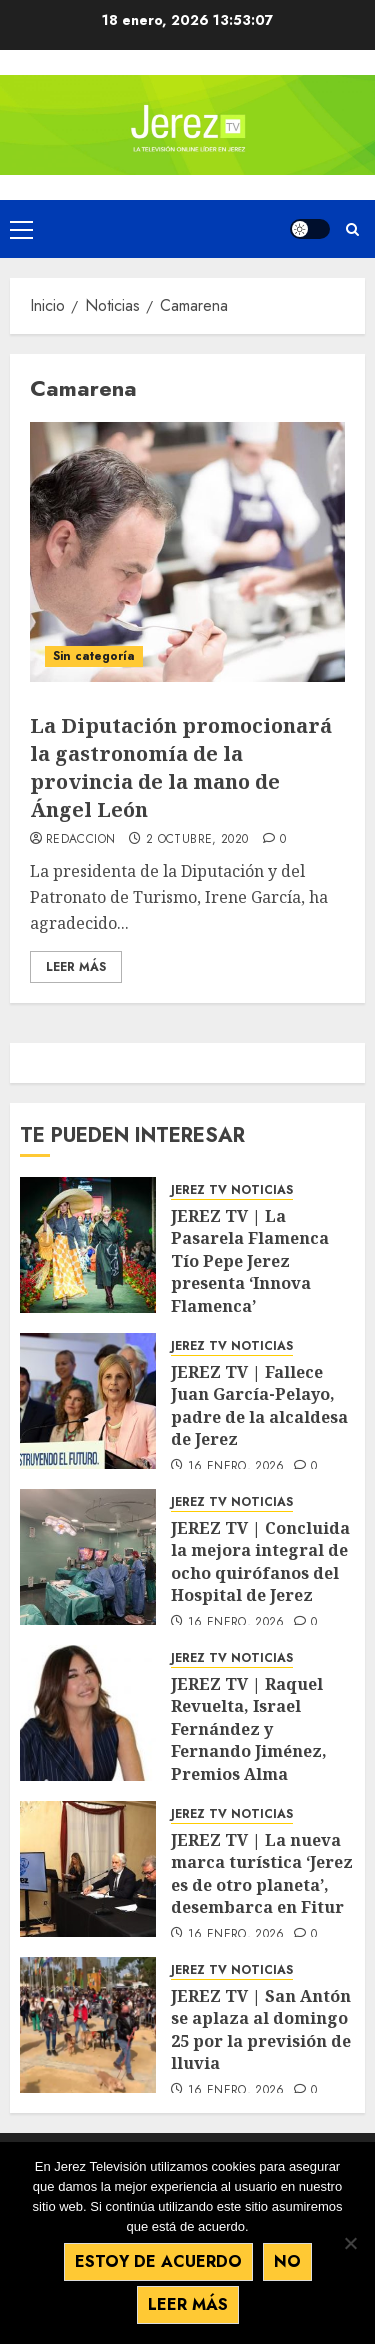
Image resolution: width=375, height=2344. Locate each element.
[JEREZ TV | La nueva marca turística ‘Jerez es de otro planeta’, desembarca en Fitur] (88, 1869)
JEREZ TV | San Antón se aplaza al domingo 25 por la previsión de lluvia (261, 2029)
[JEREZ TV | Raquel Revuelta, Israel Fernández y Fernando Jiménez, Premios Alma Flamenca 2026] (88, 1713)
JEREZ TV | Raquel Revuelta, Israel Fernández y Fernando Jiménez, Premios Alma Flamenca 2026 (249, 1740)
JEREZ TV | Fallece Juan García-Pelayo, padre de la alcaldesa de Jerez (259, 1405)
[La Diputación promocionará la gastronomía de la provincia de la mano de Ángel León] (187, 552)
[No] (350, 2243)
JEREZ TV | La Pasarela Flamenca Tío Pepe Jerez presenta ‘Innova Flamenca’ (250, 1261)
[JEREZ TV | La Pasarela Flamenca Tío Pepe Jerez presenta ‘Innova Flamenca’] (88, 1245)
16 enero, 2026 (236, 1467)
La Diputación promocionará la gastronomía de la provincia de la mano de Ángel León (181, 767)
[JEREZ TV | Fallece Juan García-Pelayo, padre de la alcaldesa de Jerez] (88, 1401)
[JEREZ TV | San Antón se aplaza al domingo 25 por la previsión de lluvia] (88, 2025)
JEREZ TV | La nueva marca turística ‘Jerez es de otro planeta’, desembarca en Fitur (262, 1873)
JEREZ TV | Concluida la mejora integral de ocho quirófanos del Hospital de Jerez (260, 1561)
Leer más (188, 2304)
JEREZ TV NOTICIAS (232, 1190)
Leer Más (76, 967)
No (287, 2261)
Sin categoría (94, 656)
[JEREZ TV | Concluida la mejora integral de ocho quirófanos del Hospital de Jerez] (88, 1557)
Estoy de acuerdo (158, 2261)
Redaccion (80, 840)
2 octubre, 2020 (197, 840)
